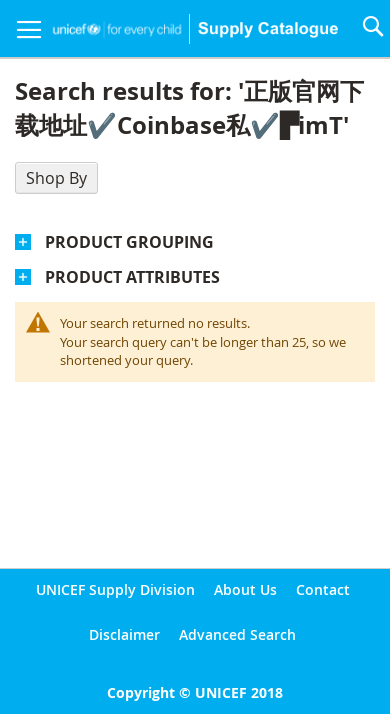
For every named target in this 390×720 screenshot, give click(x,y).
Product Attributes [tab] (132, 277)
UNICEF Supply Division (115, 589)
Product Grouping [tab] (129, 242)
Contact (323, 589)
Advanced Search (237, 634)
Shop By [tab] (56, 178)
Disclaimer (124, 634)
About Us (245, 589)
